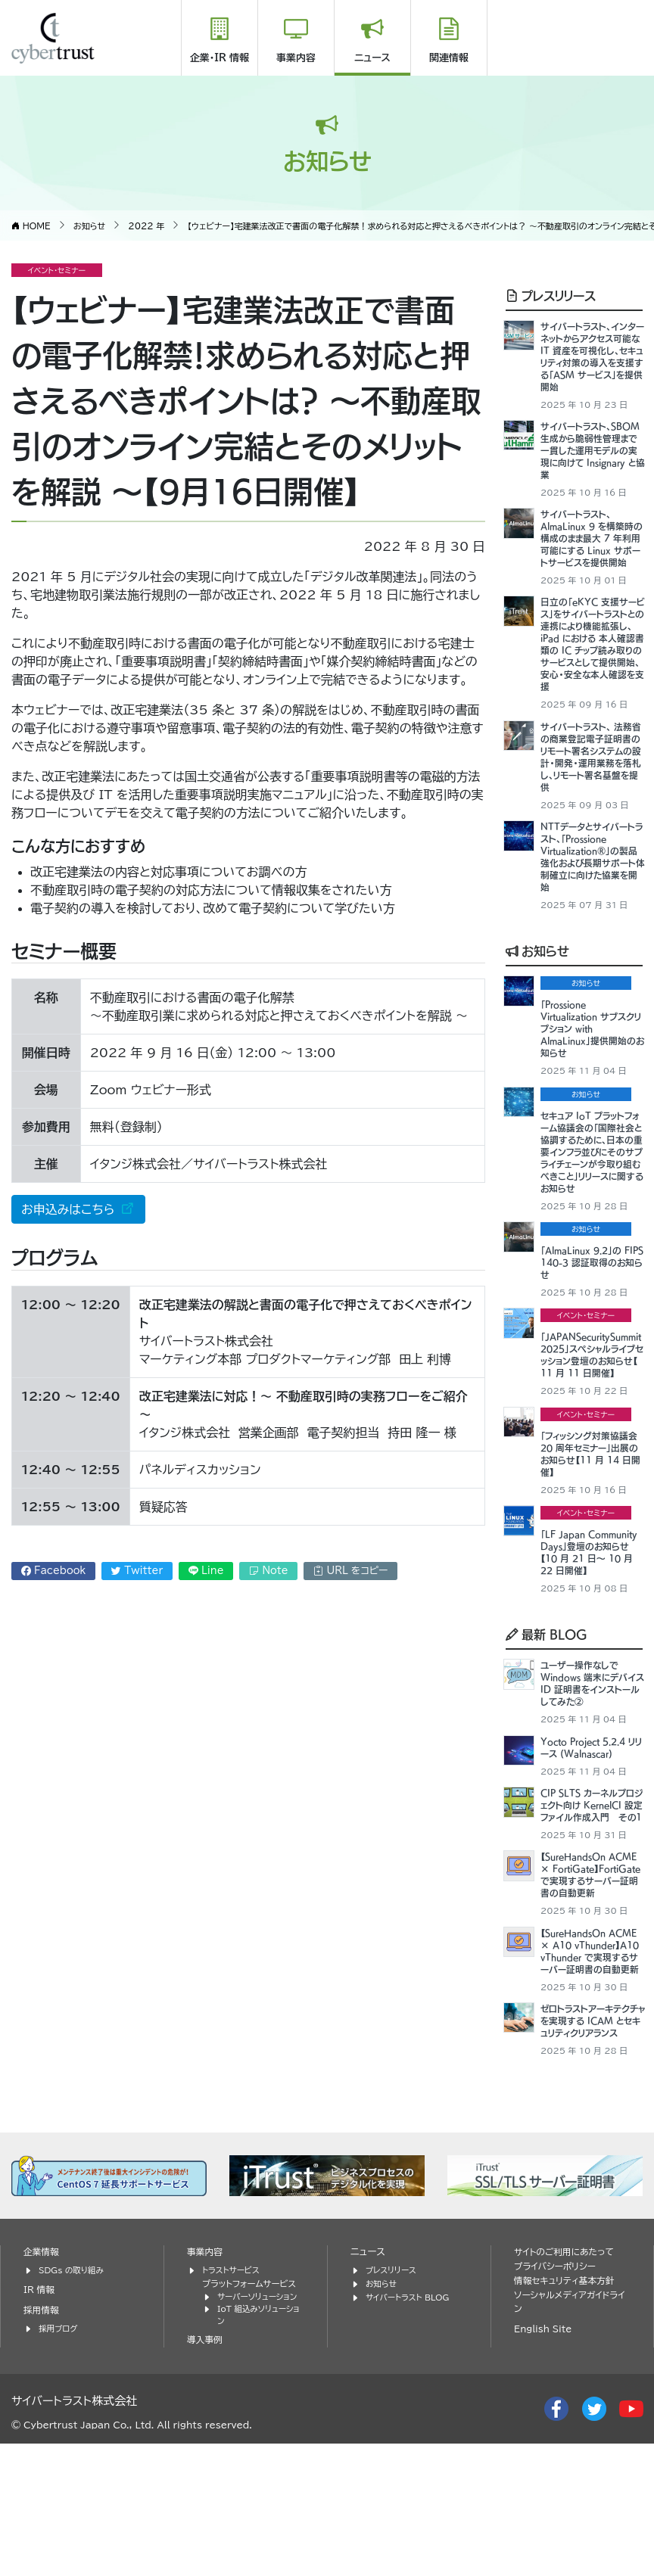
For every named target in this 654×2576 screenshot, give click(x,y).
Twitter (137, 1571)
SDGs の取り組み (74, 2389)
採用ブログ (59, 2447)
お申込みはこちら (70, 1209)
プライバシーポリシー (558, 2386)
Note (268, 1571)
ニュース (372, 58)
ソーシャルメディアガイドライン (570, 2422)
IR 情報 (40, 2408)
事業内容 (296, 58)
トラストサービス (233, 2389)
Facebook (53, 1571)
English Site (545, 2449)
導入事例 (206, 2460)
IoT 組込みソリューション (258, 2434)
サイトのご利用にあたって (567, 2371)
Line (206, 1571)
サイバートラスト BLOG (411, 2415)
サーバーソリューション (260, 2415)
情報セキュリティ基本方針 (568, 2400)
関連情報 (449, 58)
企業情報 (42, 2371)
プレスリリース (551, 294)
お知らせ (537, 970)
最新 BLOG (546, 1685)
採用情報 (42, 2429)
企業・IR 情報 (219, 58)
